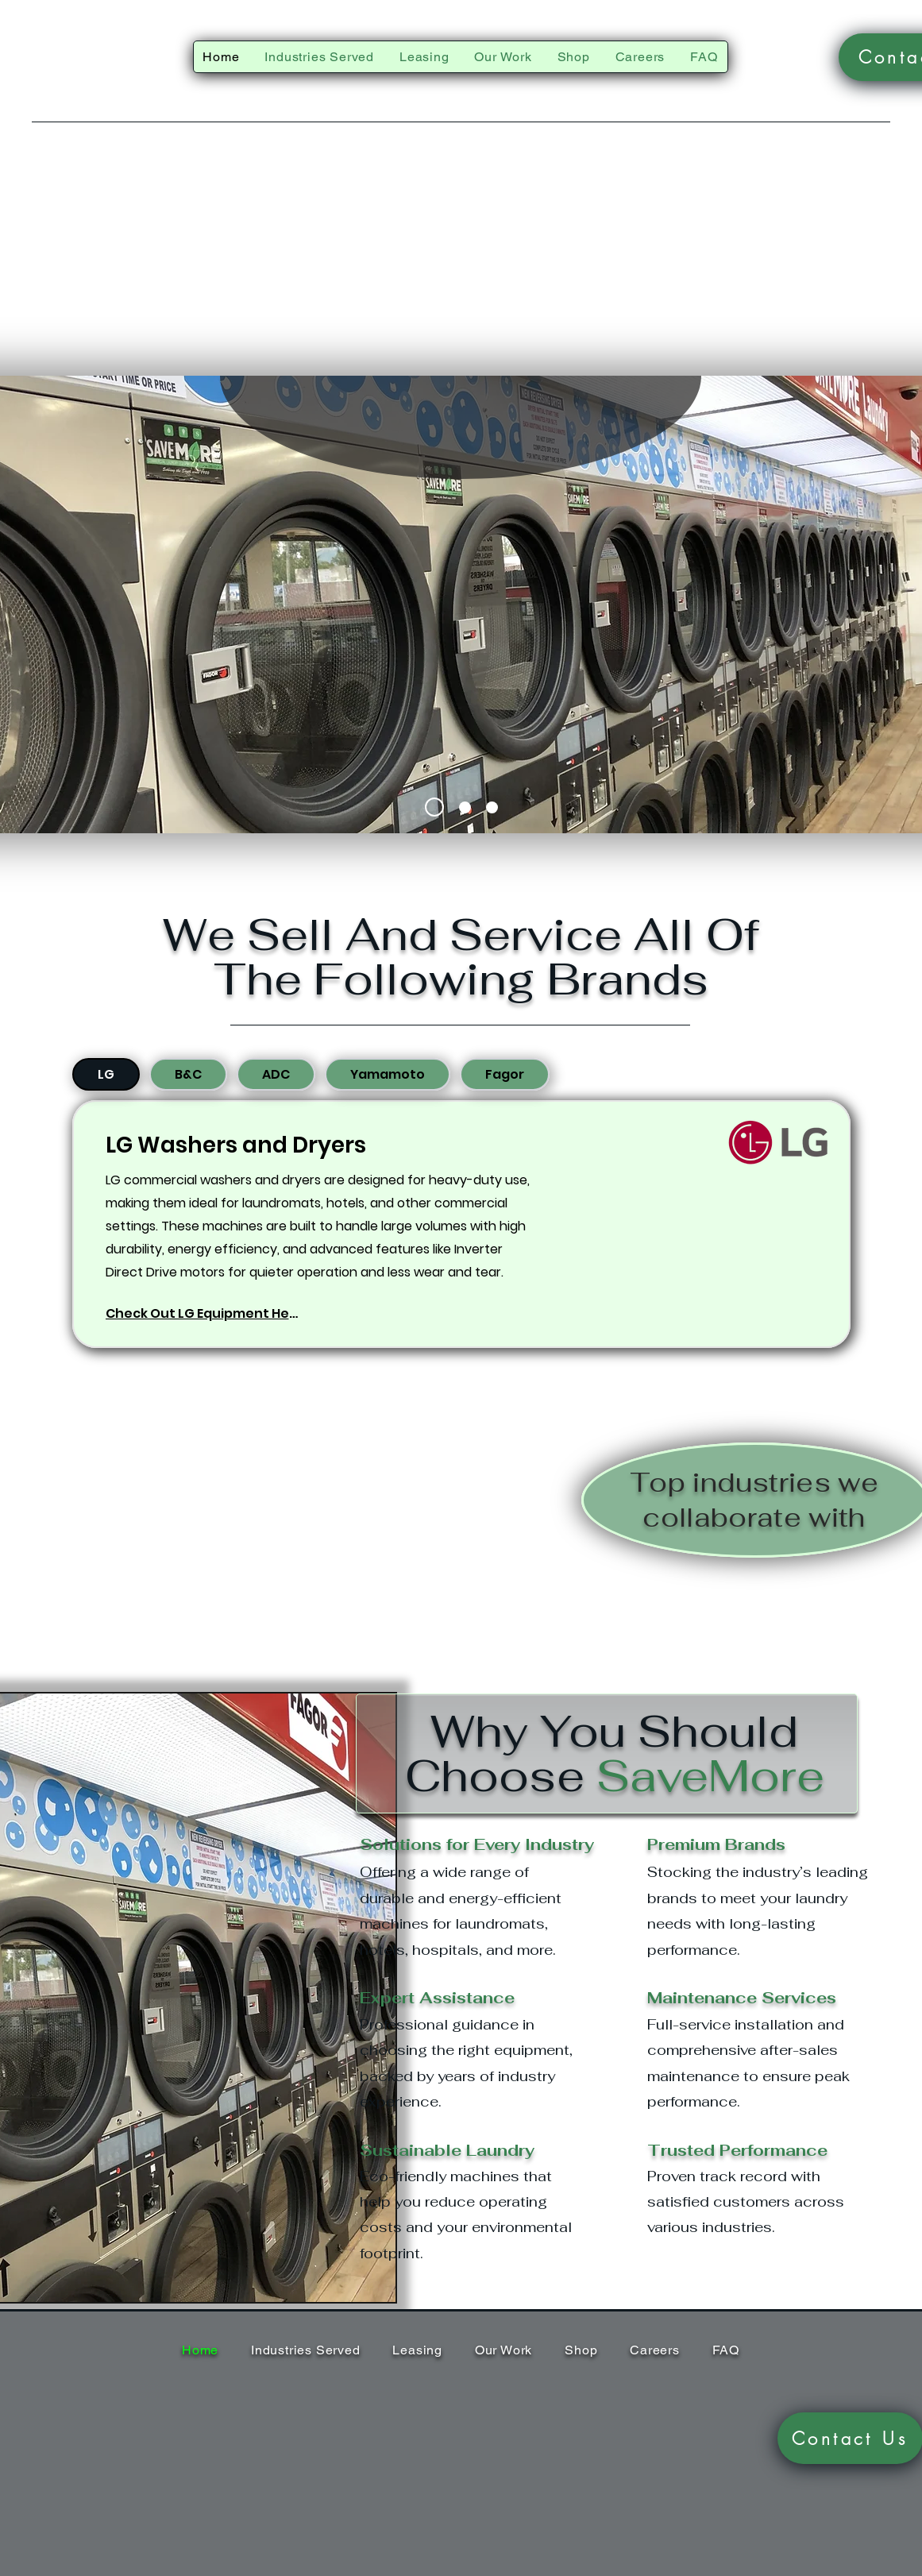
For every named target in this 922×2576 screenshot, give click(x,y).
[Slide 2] (465, 807)
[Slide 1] (434, 807)
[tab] (106, 1074)
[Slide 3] (492, 807)
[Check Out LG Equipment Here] (204, 1313)
